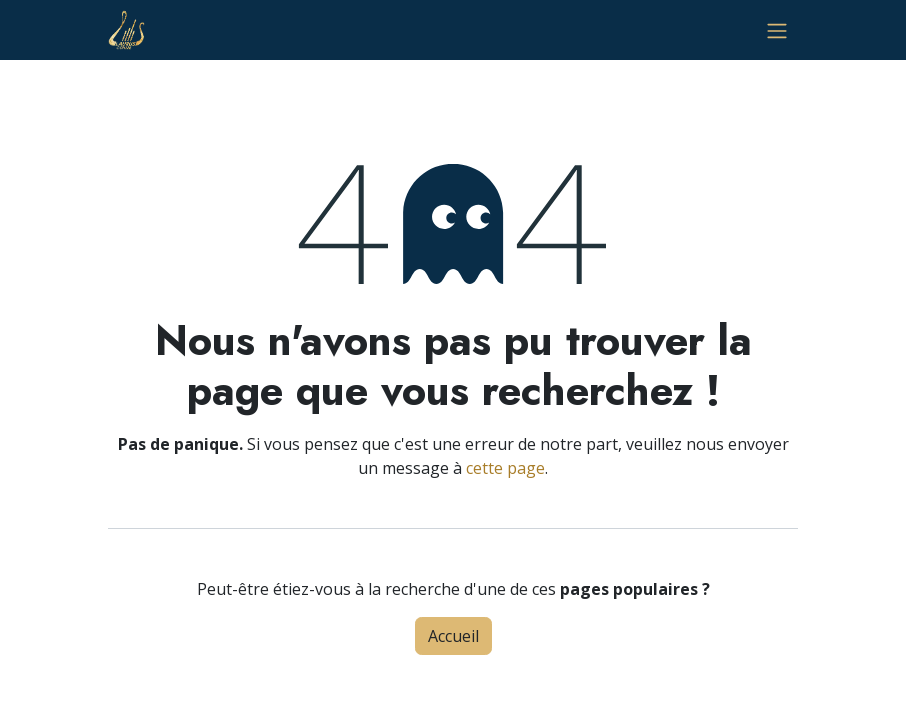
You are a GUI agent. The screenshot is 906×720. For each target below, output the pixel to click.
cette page (505, 468)
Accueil (453, 636)
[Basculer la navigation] (777, 30)
